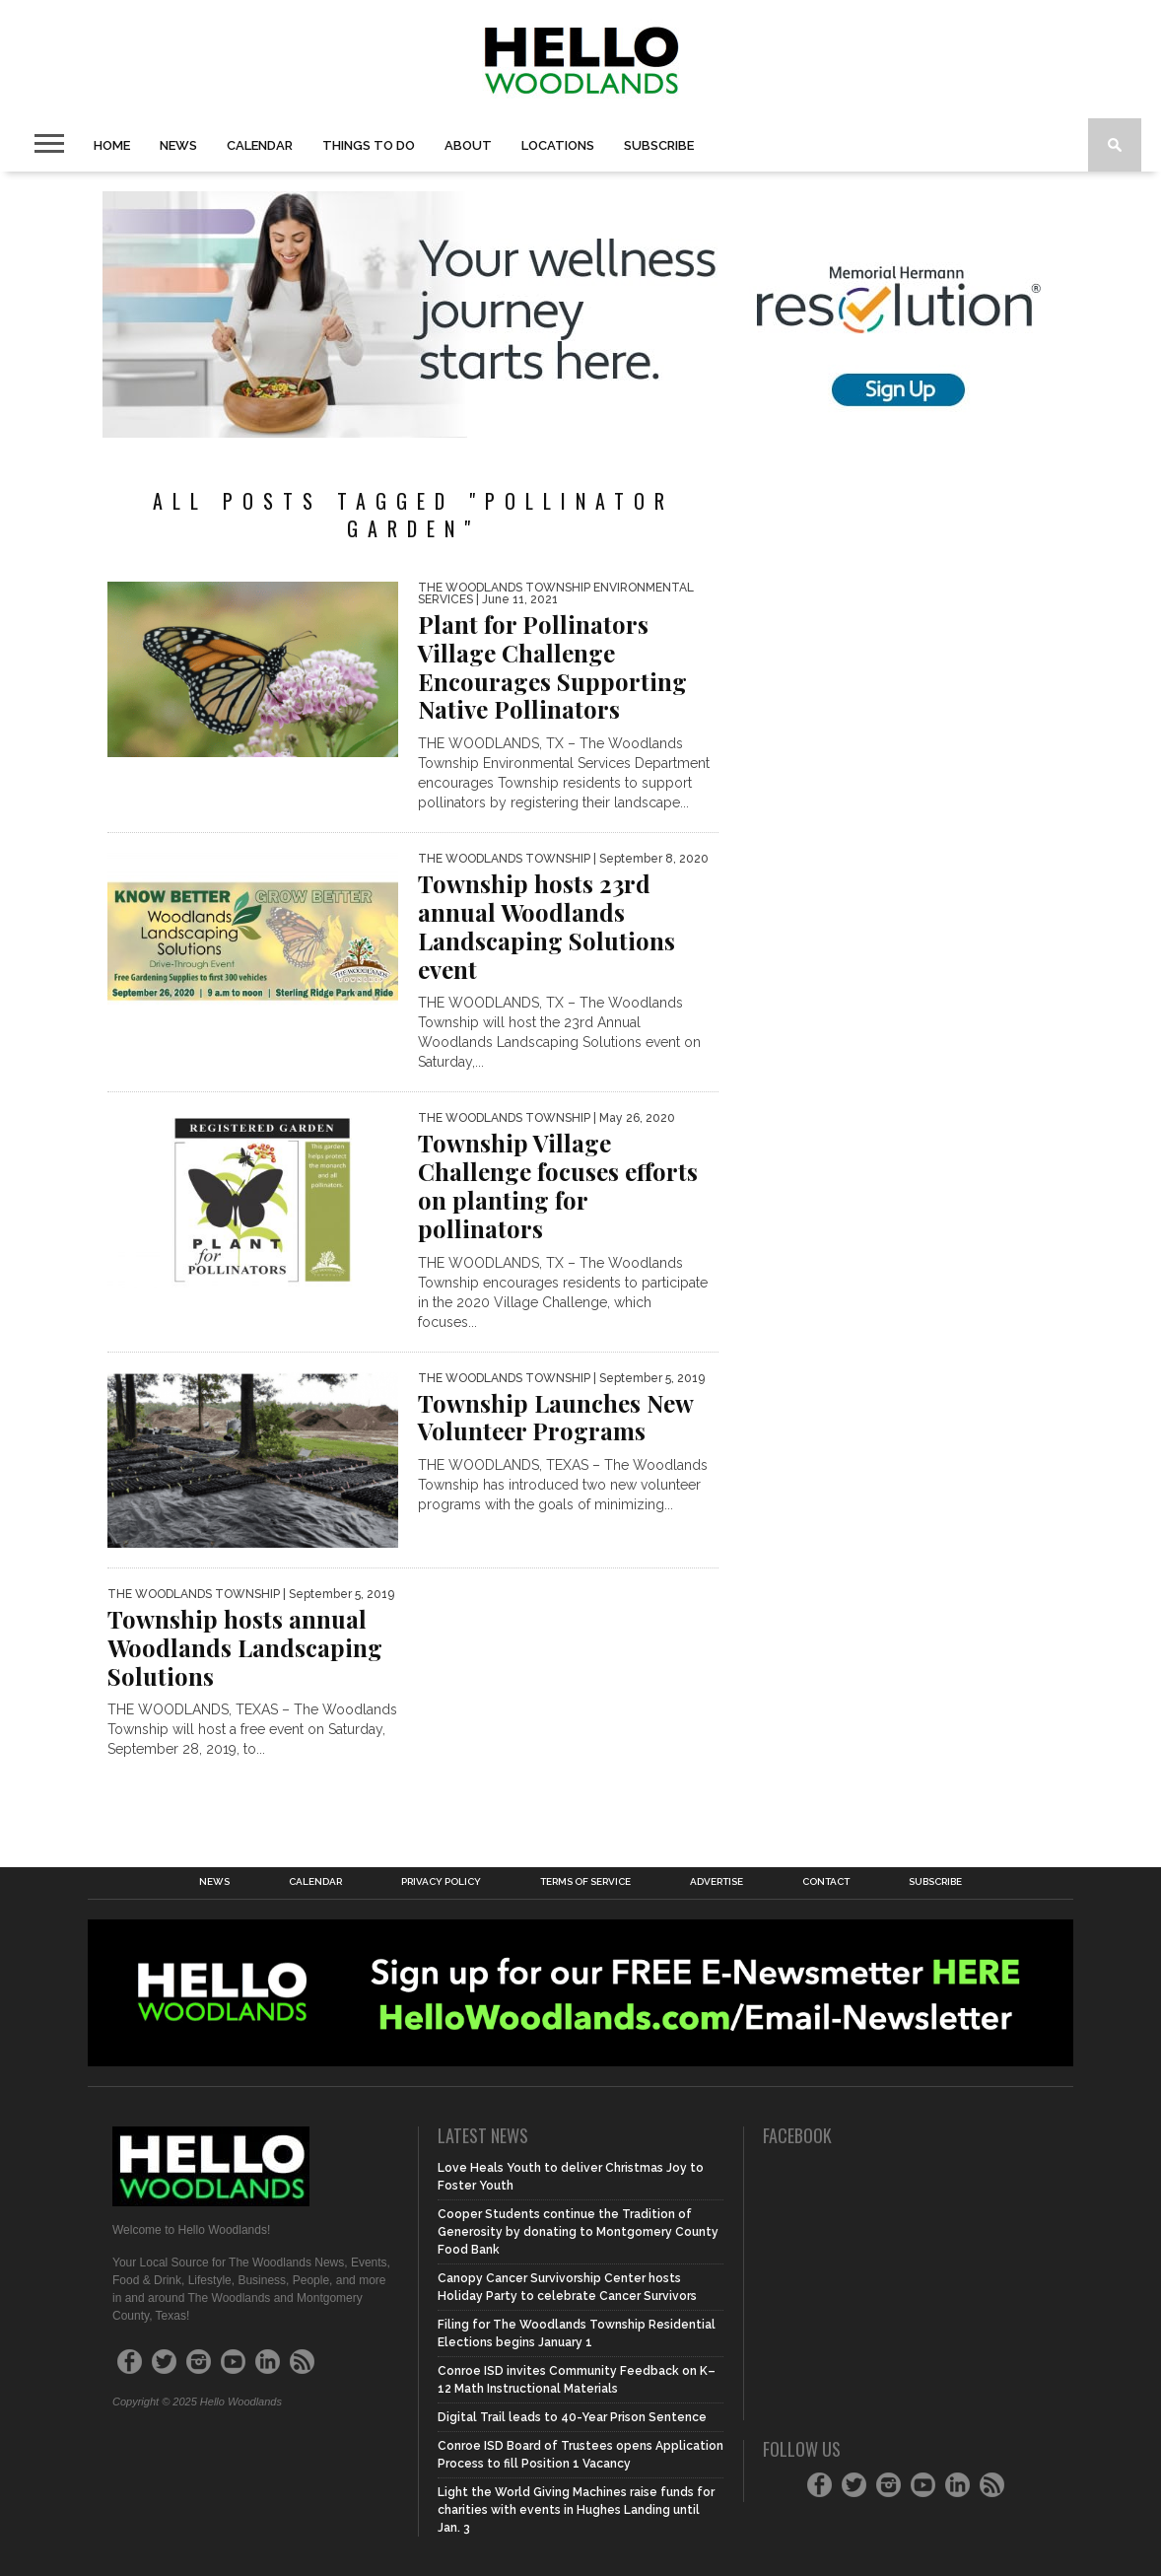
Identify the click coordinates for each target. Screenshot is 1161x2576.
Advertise (716, 1882)
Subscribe (659, 145)
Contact (826, 1882)
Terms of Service (585, 1882)
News (178, 145)
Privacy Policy (441, 1882)
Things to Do (368, 145)
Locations (557, 145)
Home (112, 145)
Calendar (260, 145)
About (468, 145)
